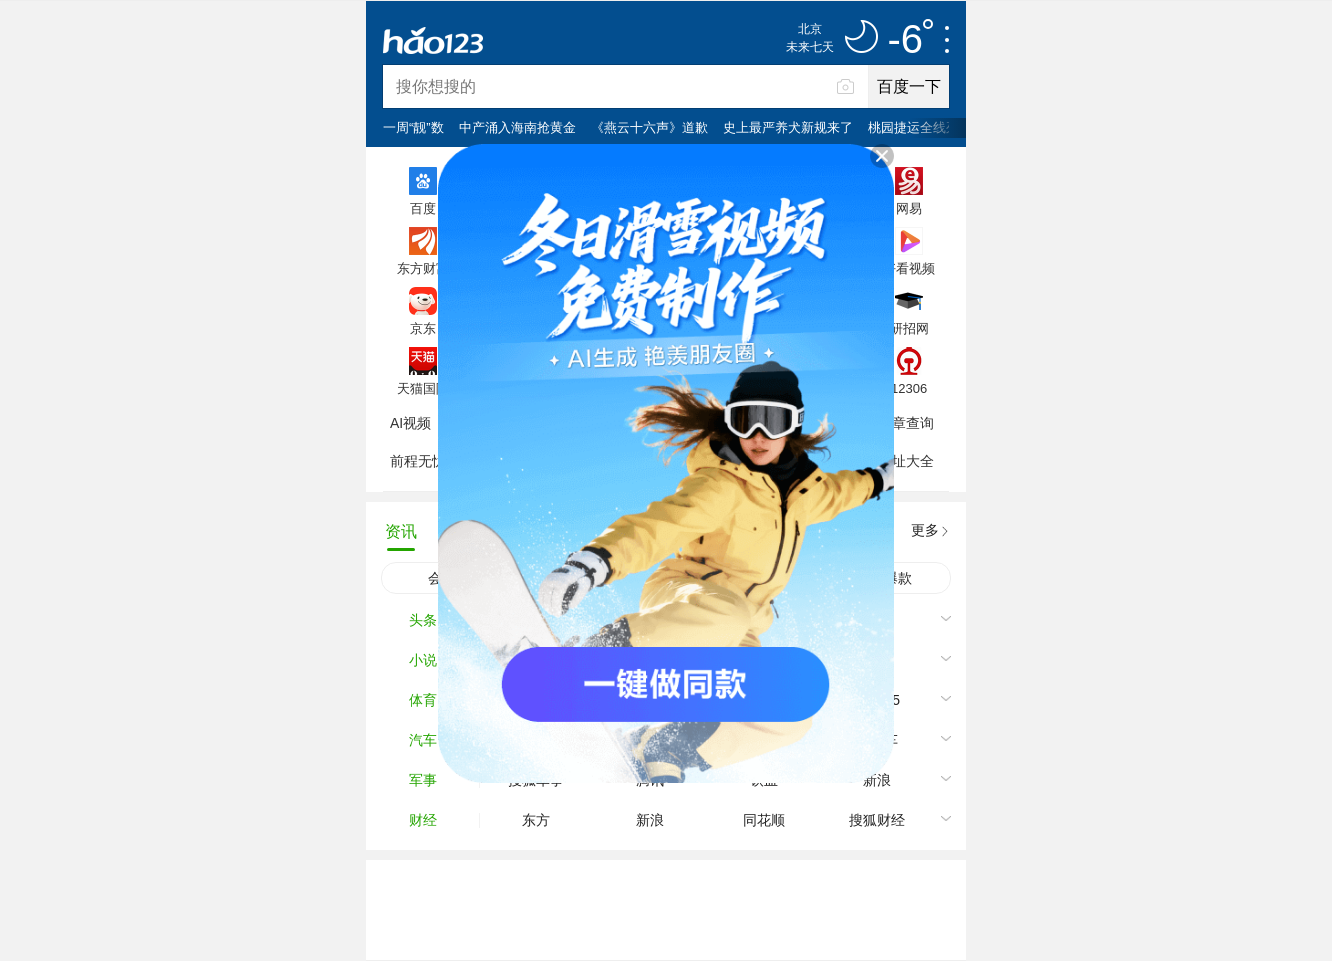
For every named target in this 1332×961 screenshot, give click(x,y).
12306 (909, 388)
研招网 (909, 328)
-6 (910, 40)
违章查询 (906, 423)
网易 (909, 208)
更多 (925, 530)
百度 (423, 208)
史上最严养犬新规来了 (788, 127)
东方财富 (423, 268)
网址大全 (906, 461)
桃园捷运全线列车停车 (933, 127)
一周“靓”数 (413, 127)
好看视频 (909, 268)
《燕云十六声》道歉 (649, 127)
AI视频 (410, 423)
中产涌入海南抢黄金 (517, 127)
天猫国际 (423, 388)
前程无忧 (418, 461)
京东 (423, 328)
